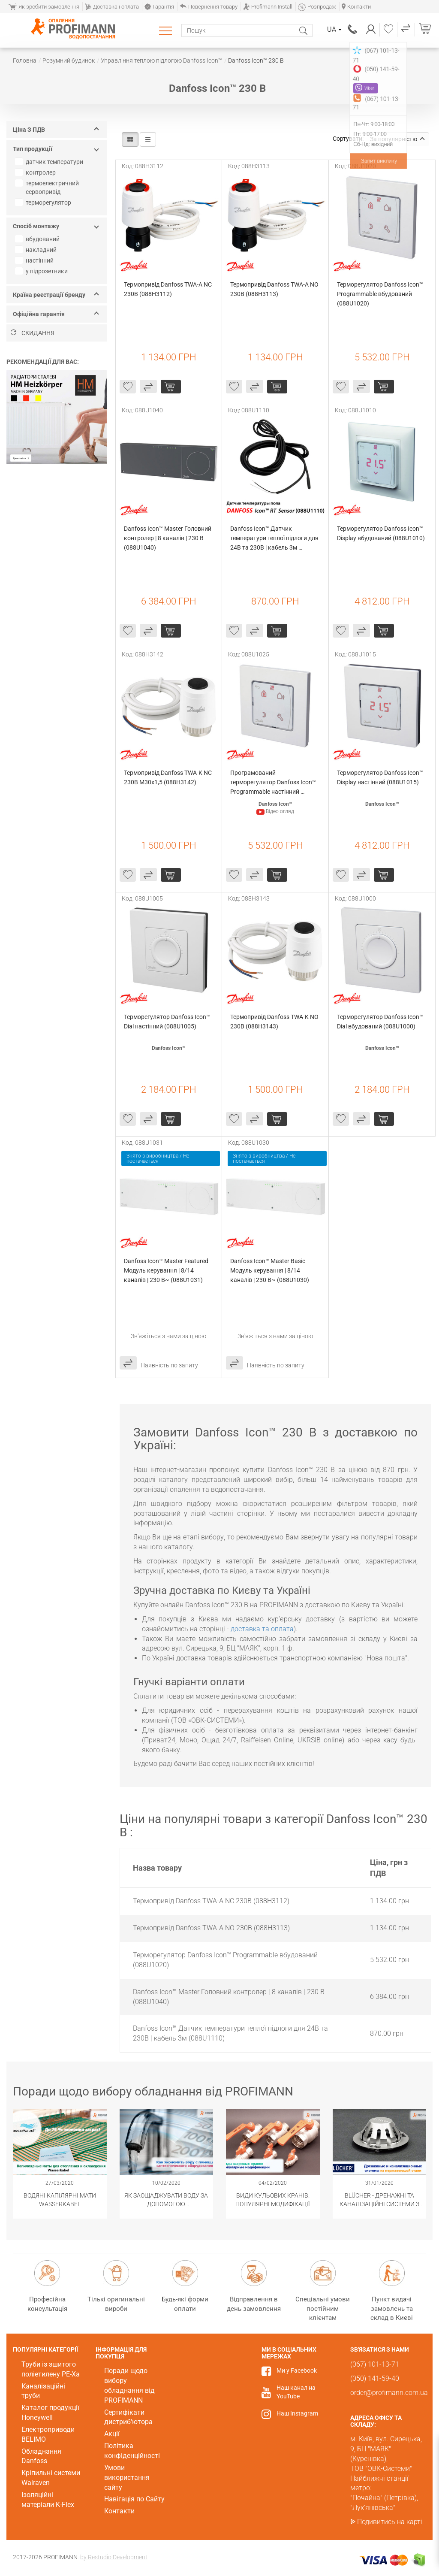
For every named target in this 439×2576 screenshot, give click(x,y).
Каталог (167, 30)
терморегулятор (44, 202)
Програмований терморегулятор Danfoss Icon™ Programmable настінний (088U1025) (273, 782)
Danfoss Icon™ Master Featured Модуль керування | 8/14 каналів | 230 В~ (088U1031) (167, 1270)
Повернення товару (209, 6)
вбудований (38, 239)
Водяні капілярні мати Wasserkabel (60, 2199)
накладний (37, 249)
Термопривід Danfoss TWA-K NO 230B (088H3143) (275, 1021)
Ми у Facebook (297, 2370)
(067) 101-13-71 (352, 29)
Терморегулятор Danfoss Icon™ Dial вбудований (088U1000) (380, 1021)
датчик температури (50, 161)
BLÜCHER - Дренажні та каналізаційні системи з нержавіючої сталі (379, 2200)
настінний (35, 260)
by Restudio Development (113, 2557)
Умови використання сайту (127, 2477)
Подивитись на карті (389, 2522)
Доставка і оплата (112, 6)
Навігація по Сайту (134, 2499)
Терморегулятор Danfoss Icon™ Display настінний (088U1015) (380, 777)
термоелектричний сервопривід (48, 187)
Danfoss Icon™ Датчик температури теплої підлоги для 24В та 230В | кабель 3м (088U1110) (275, 538)
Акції (112, 2434)
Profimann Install (267, 6)
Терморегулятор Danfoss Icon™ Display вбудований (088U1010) (381, 533)
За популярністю (397, 139)
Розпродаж (317, 6)
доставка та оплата (262, 1629)
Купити (171, 386)
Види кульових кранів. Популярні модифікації (272, 2199)
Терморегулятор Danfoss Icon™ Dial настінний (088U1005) (167, 1021)
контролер (36, 172)
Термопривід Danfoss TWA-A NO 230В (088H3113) (275, 289)
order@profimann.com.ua (389, 2393)
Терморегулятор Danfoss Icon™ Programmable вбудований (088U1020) (380, 294)
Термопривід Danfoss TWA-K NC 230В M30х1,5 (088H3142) (168, 777)
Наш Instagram (297, 2413)
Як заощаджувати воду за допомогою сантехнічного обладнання (166, 2200)
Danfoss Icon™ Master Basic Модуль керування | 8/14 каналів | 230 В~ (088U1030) (269, 1270)
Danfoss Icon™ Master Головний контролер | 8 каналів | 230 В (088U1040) (168, 538)
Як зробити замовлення (44, 6)
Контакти (356, 6)
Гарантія (159, 6)
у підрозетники (42, 271)
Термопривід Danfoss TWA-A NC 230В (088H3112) (168, 289)
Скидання (32, 333)
